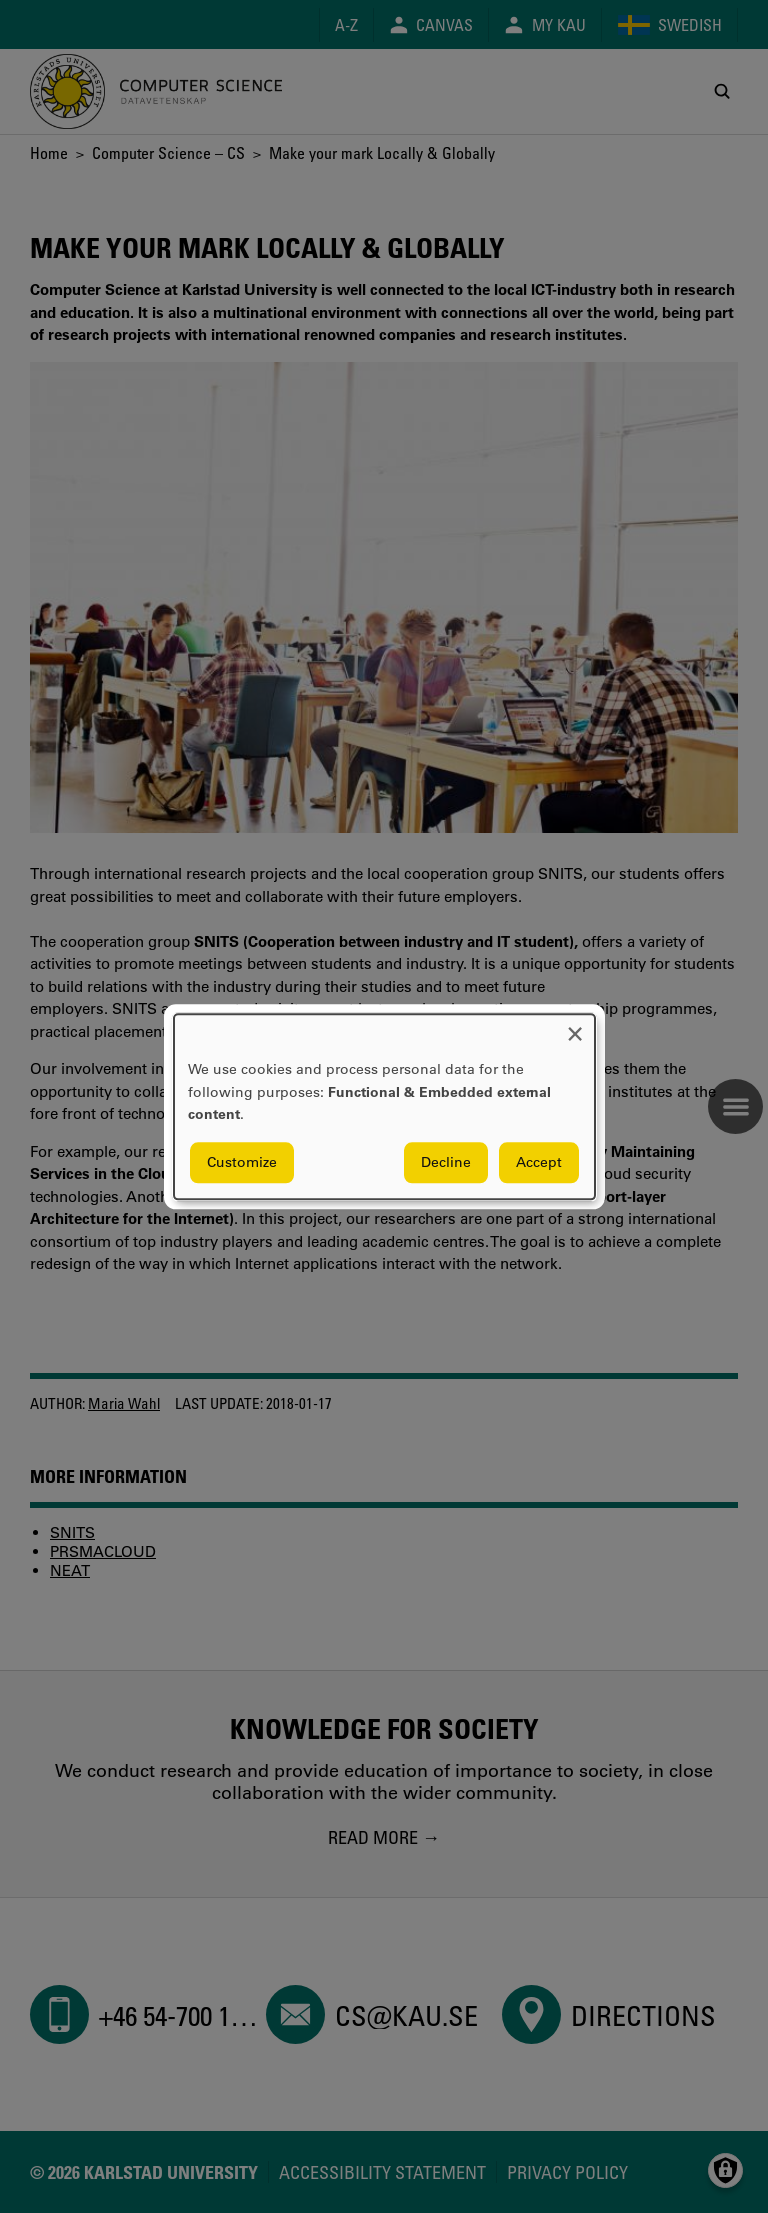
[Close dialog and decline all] (575, 1026)
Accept (539, 1162)
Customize (242, 1162)
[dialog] (384, 1106)
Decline (446, 1162)
